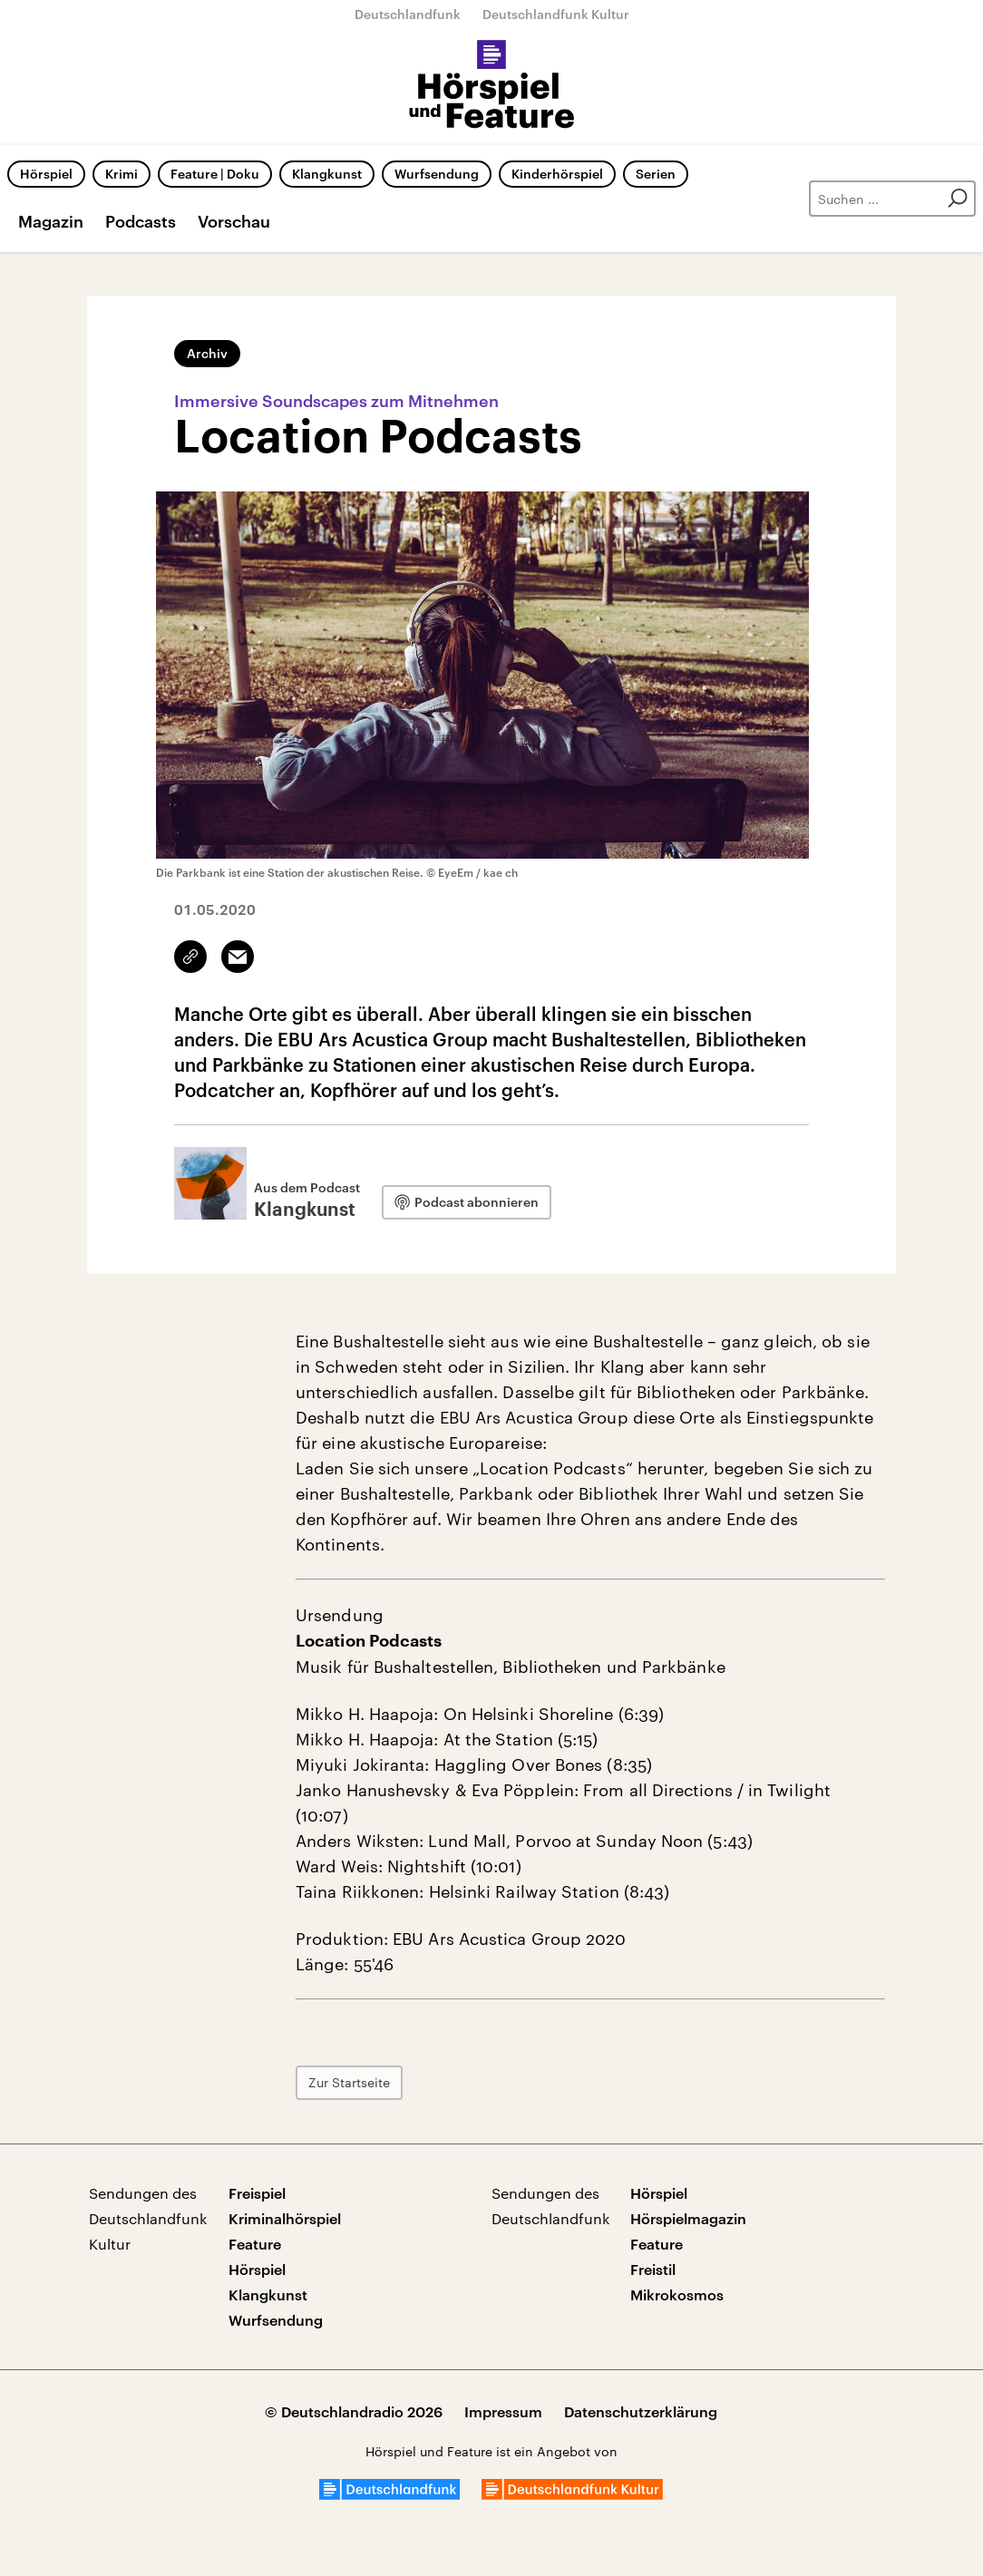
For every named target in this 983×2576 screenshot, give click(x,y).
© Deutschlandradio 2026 (354, 2411)
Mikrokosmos (677, 2294)
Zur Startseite (349, 2082)
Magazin (50, 221)
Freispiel (257, 2193)
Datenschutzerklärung (640, 2411)
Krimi (121, 173)
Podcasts (140, 221)
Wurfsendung (436, 173)
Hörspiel (46, 173)
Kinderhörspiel (557, 173)
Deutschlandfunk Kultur (555, 14)
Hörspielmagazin (688, 2218)
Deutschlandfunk (408, 14)
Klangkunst (327, 173)
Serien (656, 173)
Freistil (653, 2269)
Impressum (503, 2411)
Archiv (207, 353)
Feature (255, 2243)
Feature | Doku (214, 173)
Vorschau (234, 221)
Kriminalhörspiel (285, 2218)
